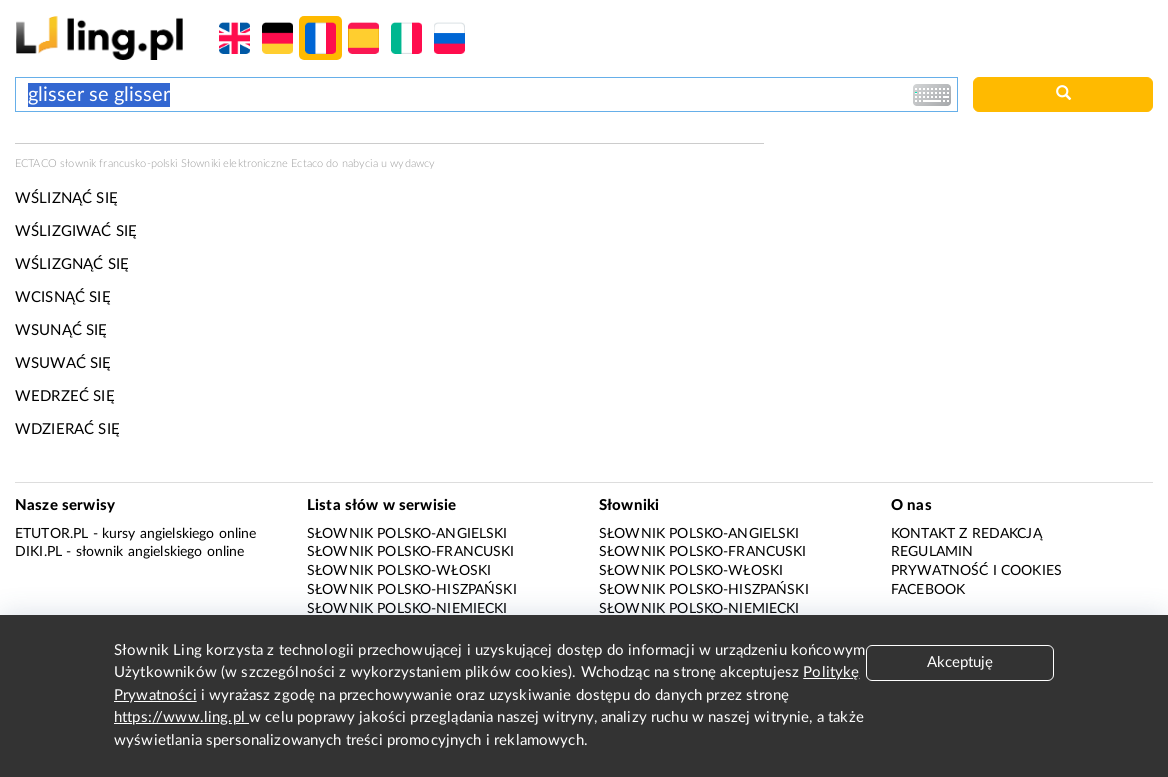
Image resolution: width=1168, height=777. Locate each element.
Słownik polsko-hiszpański (412, 590)
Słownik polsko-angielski (407, 534)
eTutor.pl (51, 534)
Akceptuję (960, 662)
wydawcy (412, 163)
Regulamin (932, 552)
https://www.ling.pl (181, 717)
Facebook (928, 590)
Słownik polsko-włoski (399, 571)
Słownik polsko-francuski (411, 552)
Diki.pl (38, 552)
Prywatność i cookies (976, 571)
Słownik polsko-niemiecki (407, 609)
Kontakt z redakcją (966, 534)
